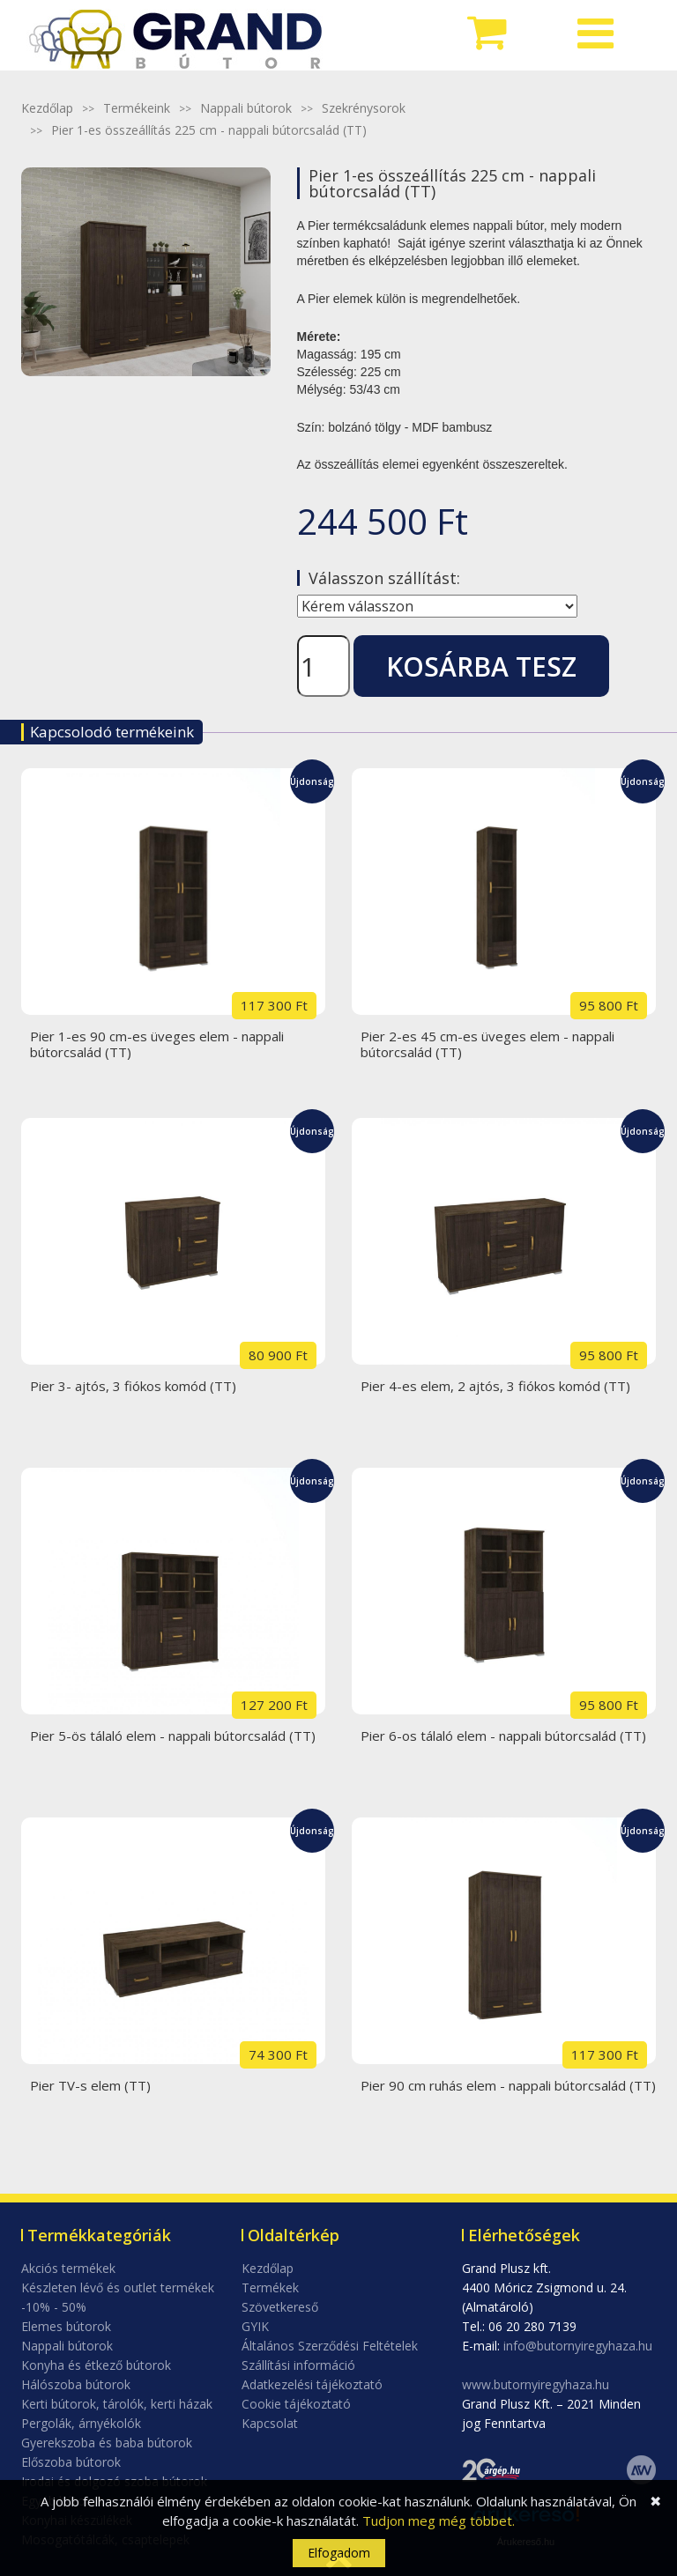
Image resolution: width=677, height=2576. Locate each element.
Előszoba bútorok (71, 2462)
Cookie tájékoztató (296, 2403)
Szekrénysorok (363, 108)
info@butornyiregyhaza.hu (577, 2345)
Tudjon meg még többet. (438, 2520)
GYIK (255, 2326)
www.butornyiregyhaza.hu (535, 2384)
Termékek (270, 2287)
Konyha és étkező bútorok (96, 2365)
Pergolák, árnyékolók (81, 2423)
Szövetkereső (280, 2306)
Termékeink (136, 108)
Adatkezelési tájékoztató (312, 2384)
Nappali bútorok (246, 108)
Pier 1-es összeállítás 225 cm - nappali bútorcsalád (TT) (209, 130)
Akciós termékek (68, 2268)
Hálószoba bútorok (75, 2384)
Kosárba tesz (481, 666)
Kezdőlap (47, 108)
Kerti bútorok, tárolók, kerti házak (116, 2403)
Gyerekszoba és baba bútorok (106, 2442)
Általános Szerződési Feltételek (330, 2345)
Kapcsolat (270, 2423)
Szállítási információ (298, 2365)
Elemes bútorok (66, 2326)
